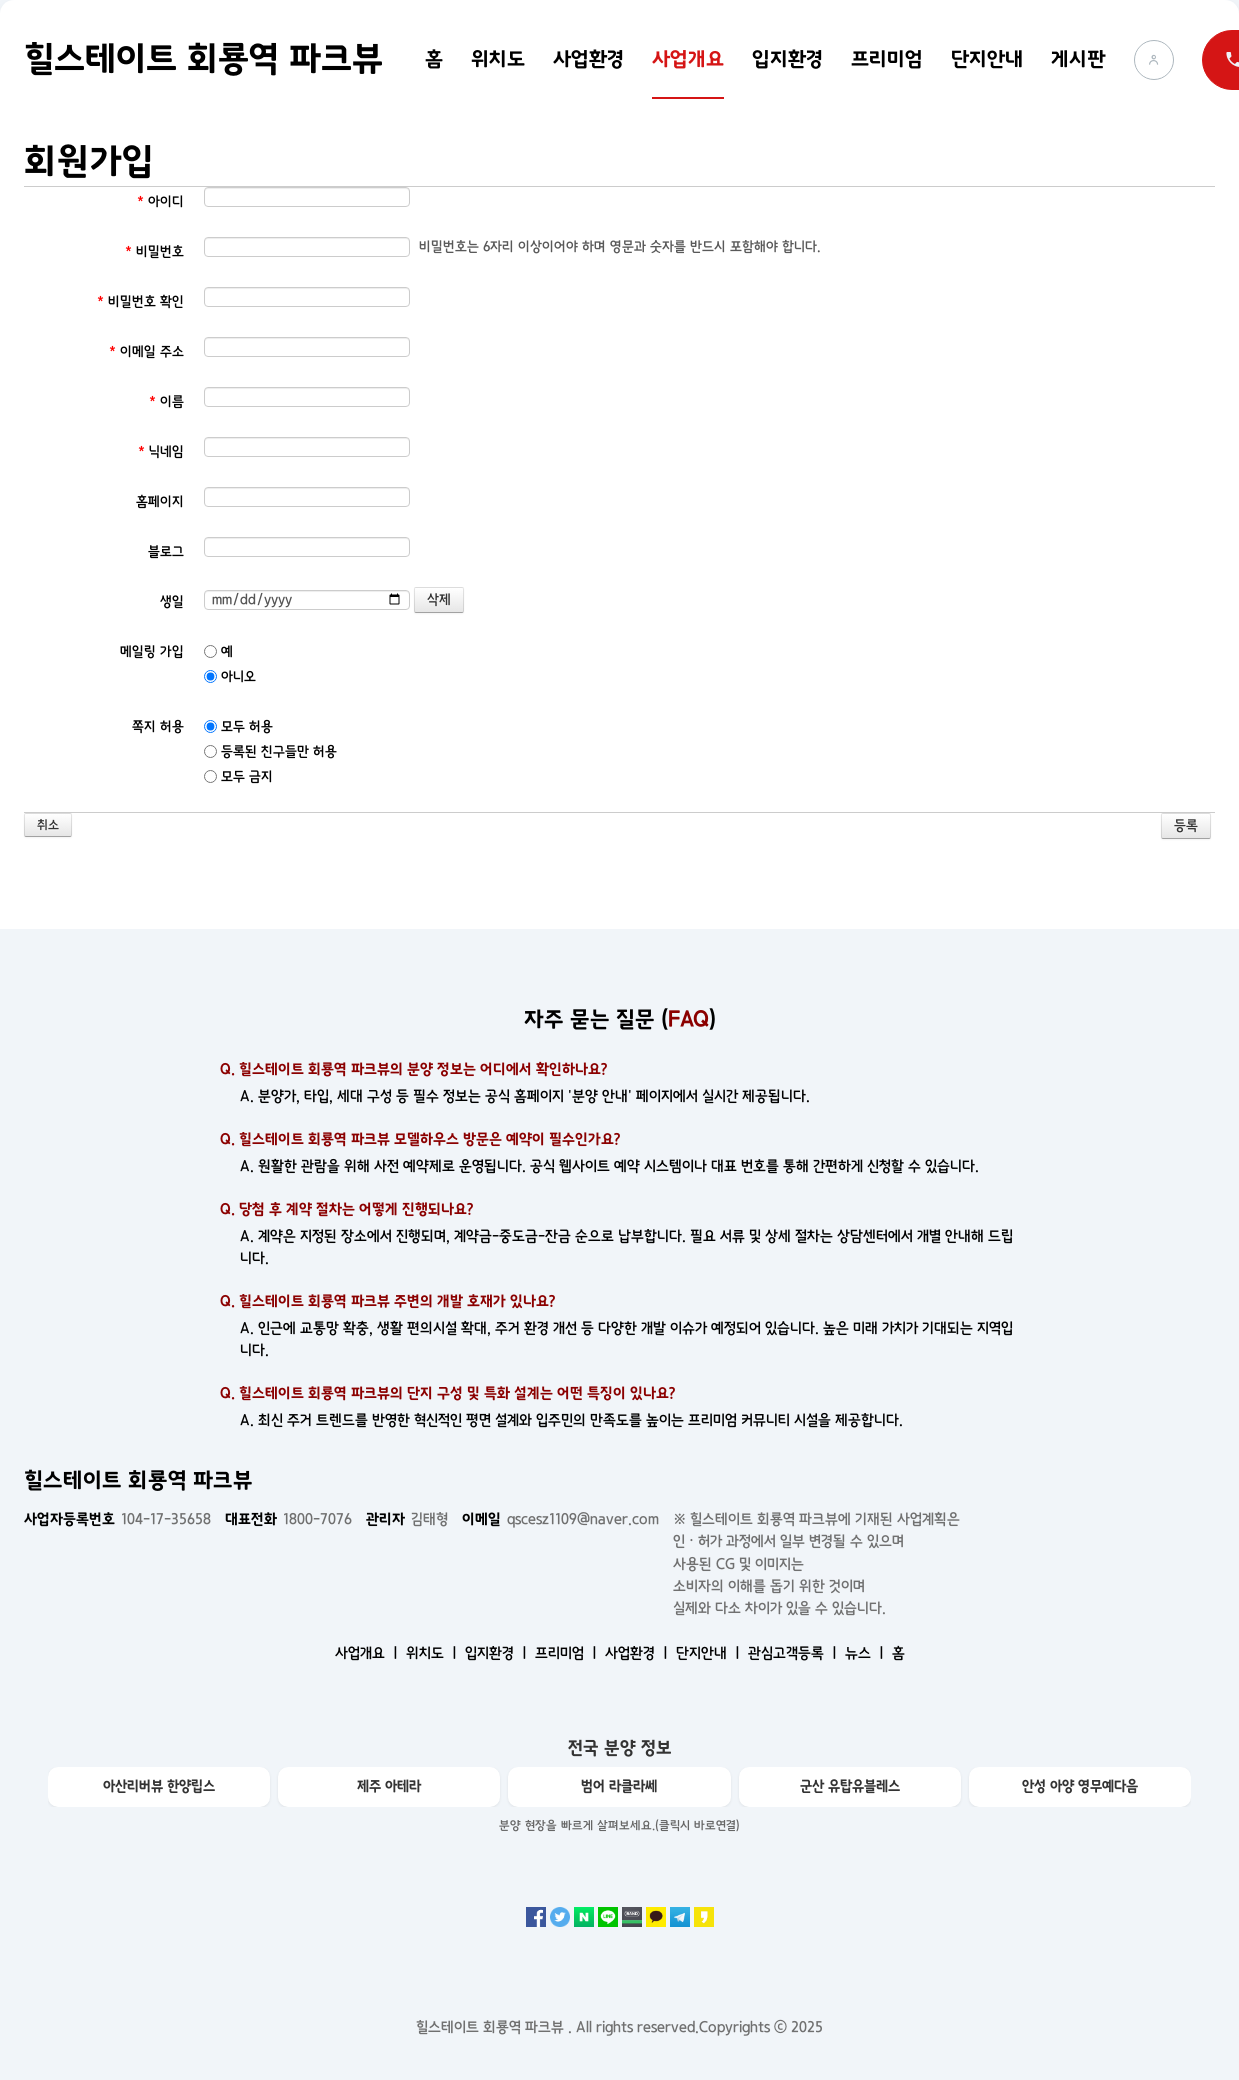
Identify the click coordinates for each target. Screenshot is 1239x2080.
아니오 (230, 676)
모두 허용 (238, 726)
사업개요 (688, 59)
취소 (48, 825)
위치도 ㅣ (433, 1653)
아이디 (160, 201)
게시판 (1078, 59)
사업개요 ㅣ (368, 1653)
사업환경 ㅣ (638, 1653)
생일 (172, 601)
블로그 (166, 551)
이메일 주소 (146, 351)
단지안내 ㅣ (710, 1653)
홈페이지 (160, 501)
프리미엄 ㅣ (568, 1653)
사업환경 (588, 59)
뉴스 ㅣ (866, 1653)
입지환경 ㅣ (498, 1653)
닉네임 (161, 451)
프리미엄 (887, 59)
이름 (166, 401)
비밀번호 (154, 251)
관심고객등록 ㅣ (794, 1653)
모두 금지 (238, 776)
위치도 (498, 59)
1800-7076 (288, 1519)
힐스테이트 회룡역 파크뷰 (203, 59)
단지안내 (987, 59)
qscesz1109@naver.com (560, 1519)
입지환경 (787, 59)
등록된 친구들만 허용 (270, 751)
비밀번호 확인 (140, 301)
